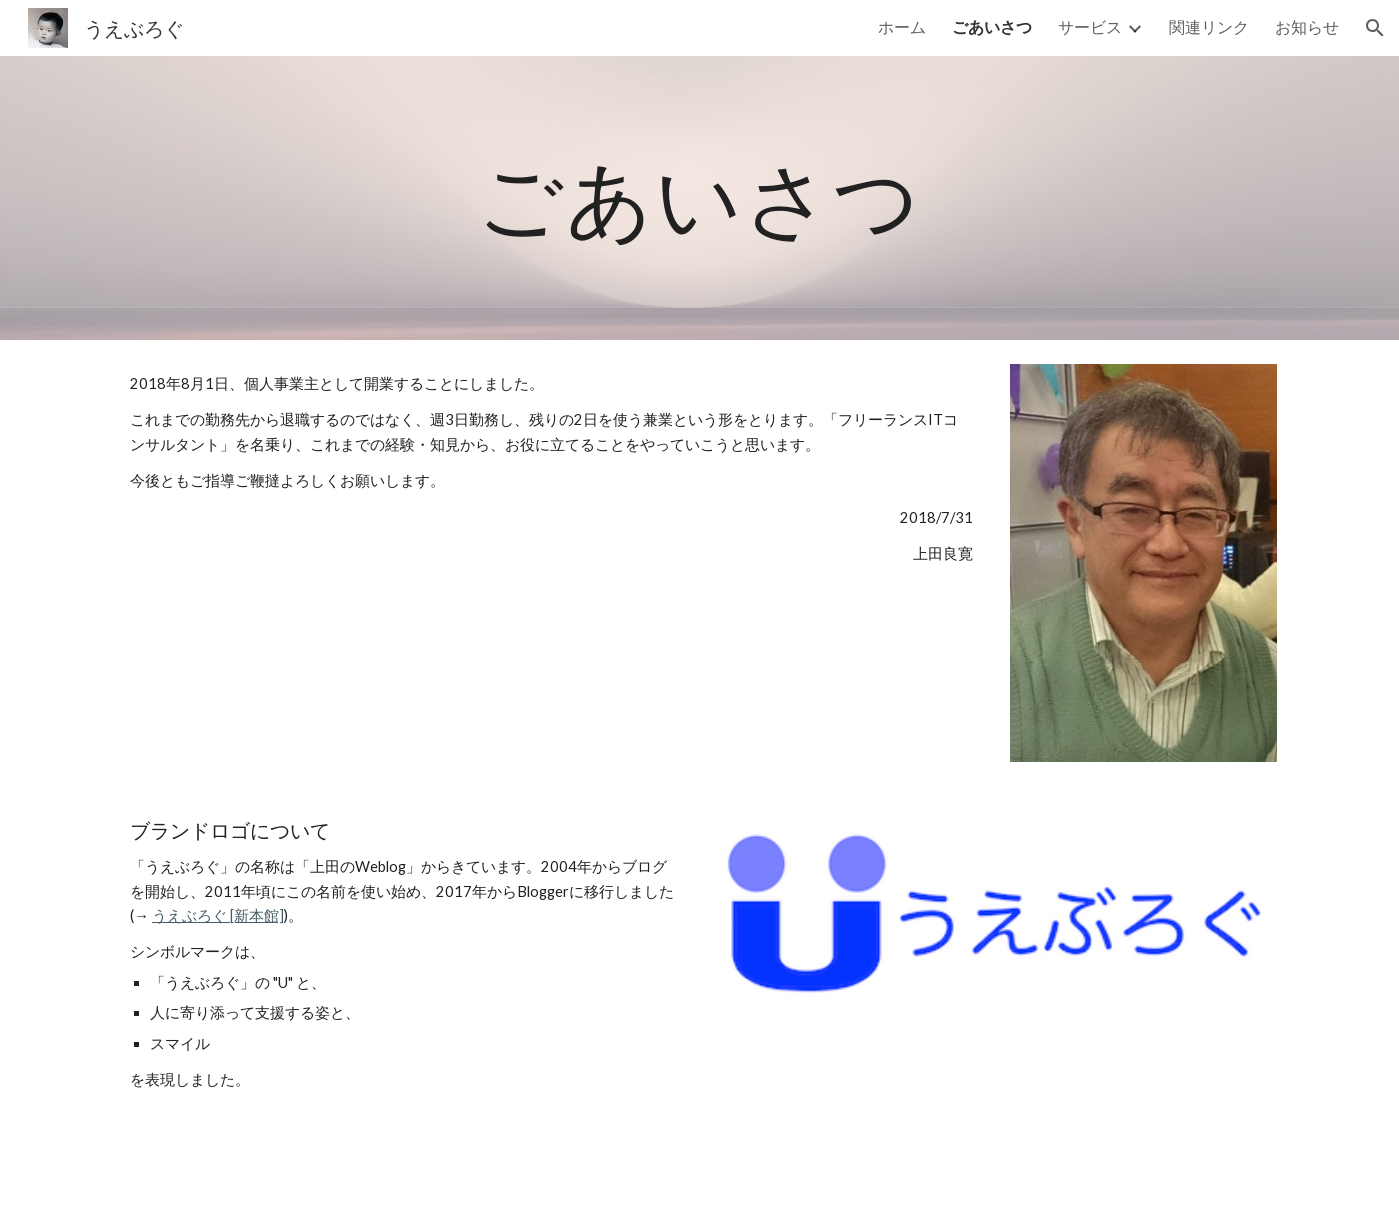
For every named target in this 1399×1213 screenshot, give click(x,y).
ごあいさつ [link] (992, 26)
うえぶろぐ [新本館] (218, 915)
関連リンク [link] (1209, 26)
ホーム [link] (902, 26)
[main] (700, 197)
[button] (1375, 28)
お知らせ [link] (1307, 26)
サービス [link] (1090, 26)
